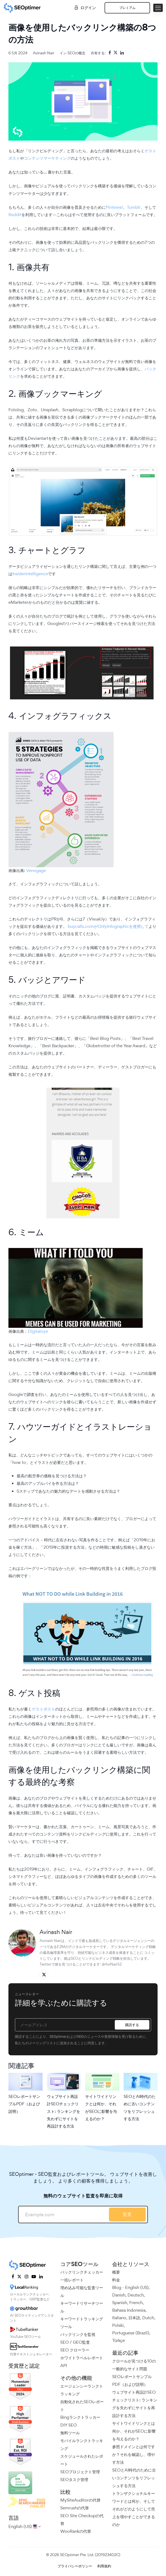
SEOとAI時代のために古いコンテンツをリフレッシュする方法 (140, 2108)
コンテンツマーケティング (47, 158)
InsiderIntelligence (30, 574)
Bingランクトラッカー (80, 2417)
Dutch (148, 2318)
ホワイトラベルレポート (81, 2358)
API (63, 2365)
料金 (116, 2280)
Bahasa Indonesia (128, 2310)
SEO (74, 1958)
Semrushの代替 (74, 2508)
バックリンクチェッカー (81, 2272)
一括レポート (72, 2280)
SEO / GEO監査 (75, 2342)
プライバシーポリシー (74, 2565)
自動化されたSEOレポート (82, 2405)
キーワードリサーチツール (81, 2307)
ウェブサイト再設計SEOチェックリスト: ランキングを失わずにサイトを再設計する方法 (63, 2111)
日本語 (134, 2318)
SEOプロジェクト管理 (80, 2472)
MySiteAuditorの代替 (80, 2500)
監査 (127, 2214)
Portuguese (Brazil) (130, 2333)
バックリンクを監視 (77, 2334)
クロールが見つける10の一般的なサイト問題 (134, 2365)
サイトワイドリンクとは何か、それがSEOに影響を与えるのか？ (101, 2108)
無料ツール (70, 2433)
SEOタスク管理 (74, 2479)
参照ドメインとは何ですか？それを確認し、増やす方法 (133, 2454)
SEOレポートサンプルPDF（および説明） (24, 2104)
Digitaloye (38, 1331)
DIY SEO (68, 2425)
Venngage (36, 870)
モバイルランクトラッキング (81, 2444)
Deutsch (136, 2295)
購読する (132, 2024)
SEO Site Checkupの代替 (82, 2519)
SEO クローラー (74, 2350)
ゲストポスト (43, 1709)
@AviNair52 (112, 1964)
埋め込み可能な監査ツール (81, 2291)
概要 (116, 2272)
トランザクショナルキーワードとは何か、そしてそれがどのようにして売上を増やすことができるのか (133, 2509)
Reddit (14, 214)
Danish (118, 2295)
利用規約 (104, 2565)
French (136, 2302)
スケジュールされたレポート (81, 2460)
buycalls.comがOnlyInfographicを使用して (108, 926)
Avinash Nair (43, 52)
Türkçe (118, 2340)
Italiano (119, 2318)
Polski (118, 2325)
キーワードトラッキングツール (81, 2322)
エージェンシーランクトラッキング (81, 2390)
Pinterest (114, 207)
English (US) (136, 2287)
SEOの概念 (76, 52)
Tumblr (133, 207)
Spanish (119, 2302)
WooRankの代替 (75, 2531)
